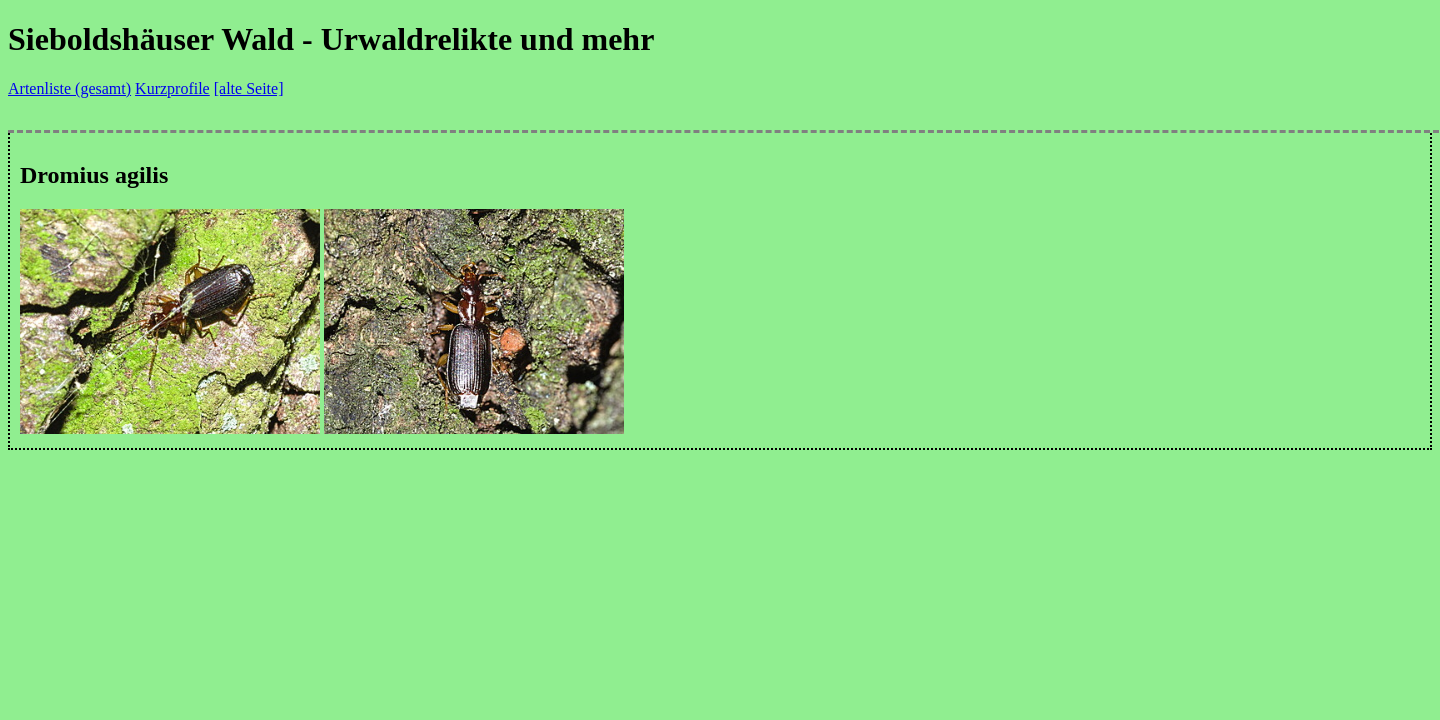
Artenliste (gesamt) (69, 88)
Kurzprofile (172, 88)
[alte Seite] (249, 88)
